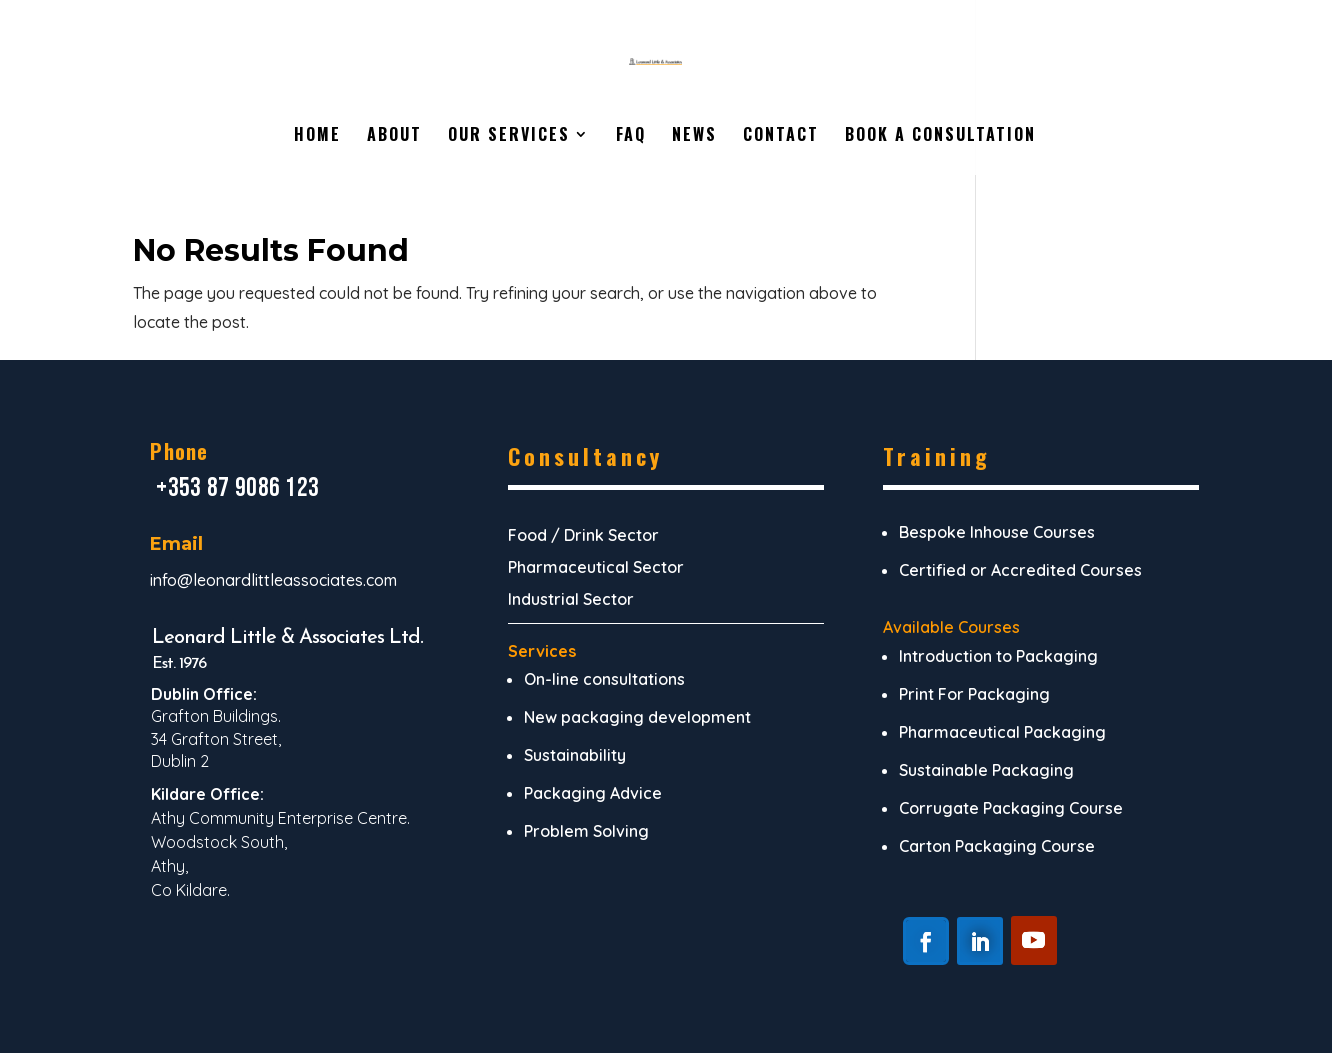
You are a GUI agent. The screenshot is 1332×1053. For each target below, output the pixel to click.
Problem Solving (586, 831)
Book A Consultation (940, 136)
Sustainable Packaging (986, 770)
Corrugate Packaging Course (1011, 808)
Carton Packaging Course (997, 846)
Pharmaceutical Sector (596, 567)
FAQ (631, 136)
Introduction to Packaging (998, 656)
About (394, 136)
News (694, 136)
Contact (781, 136)
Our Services (509, 136)
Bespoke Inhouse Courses (997, 532)
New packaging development (637, 717)
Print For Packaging (974, 694)
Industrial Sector (571, 599)
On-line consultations (604, 679)
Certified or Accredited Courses (1020, 570)
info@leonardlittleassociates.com (273, 580)
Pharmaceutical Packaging (1002, 732)
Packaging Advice (593, 793)
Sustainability (575, 755)
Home (317, 136)
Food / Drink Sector (583, 535)
